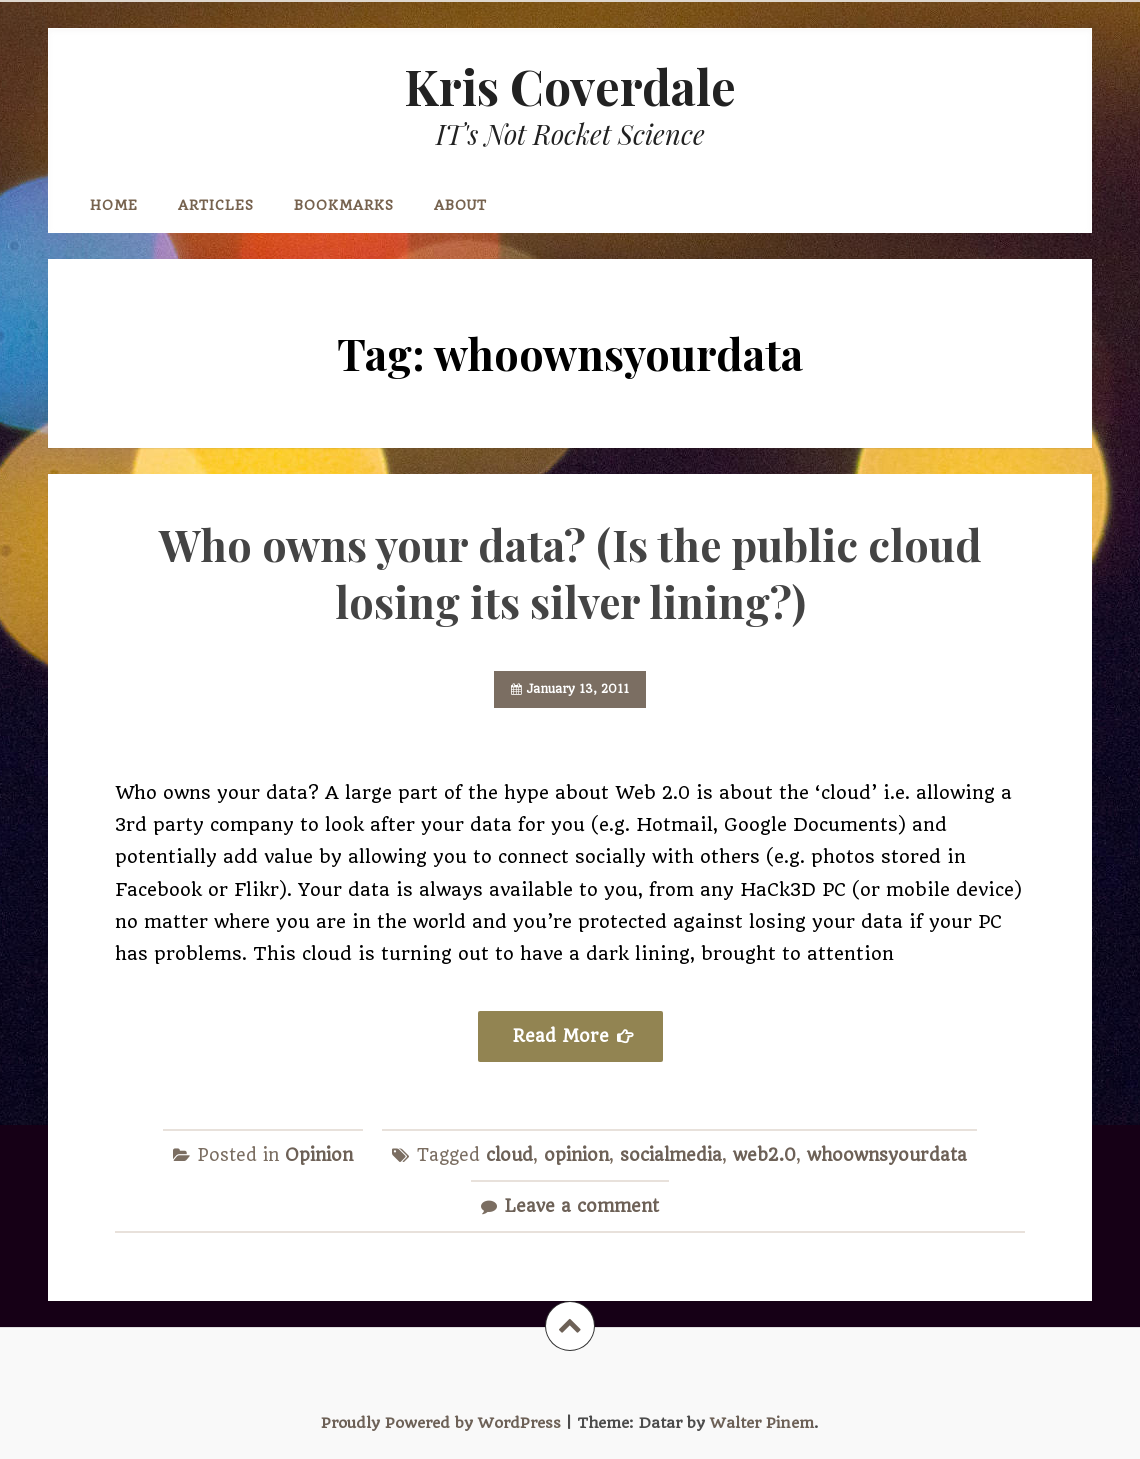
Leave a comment (582, 1206)
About (460, 205)
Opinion (319, 1155)
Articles (216, 205)
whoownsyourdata (887, 1155)
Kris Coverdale (570, 86)
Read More (561, 1036)
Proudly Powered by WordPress (441, 1423)
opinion (576, 1155)
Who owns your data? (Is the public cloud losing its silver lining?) (570, 572)
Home (114, 205)
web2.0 (764, 1155)
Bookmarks (344, 205)
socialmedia (671, 1155)
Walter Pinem (762, 1423)
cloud (509, 1155)
